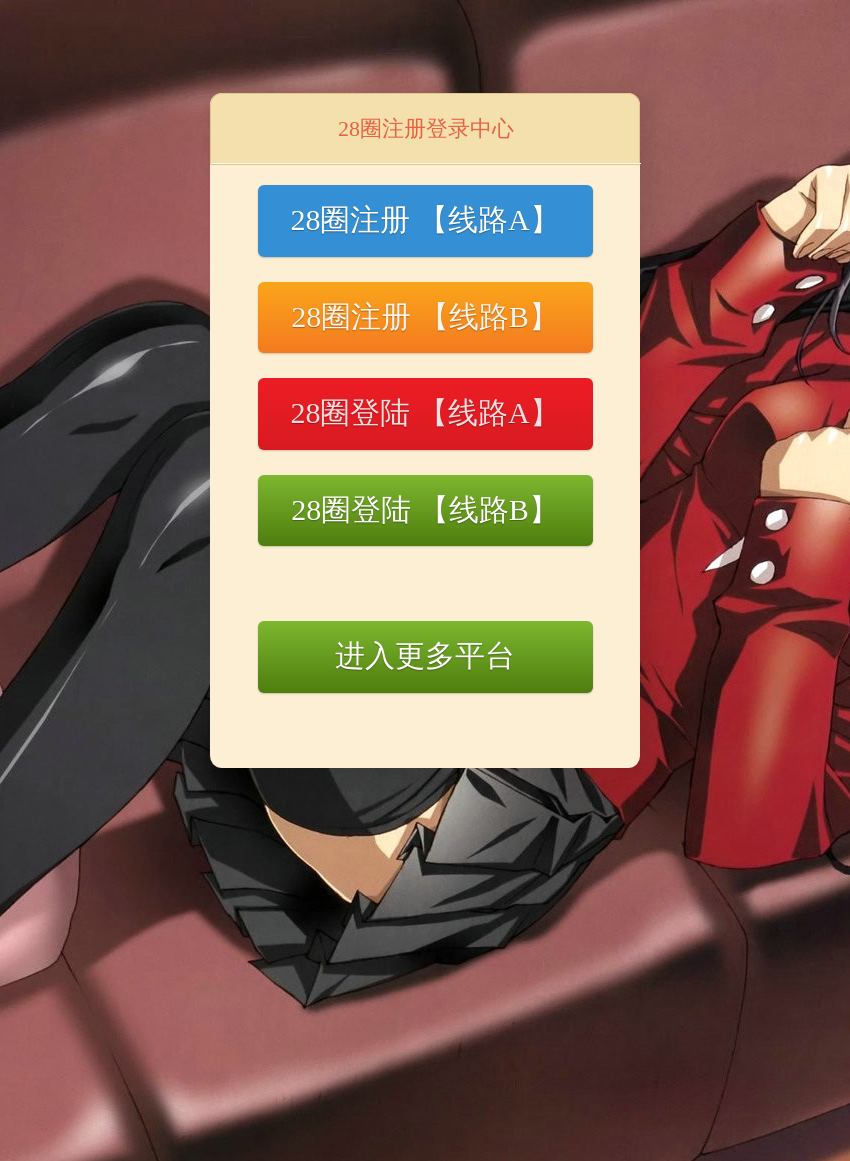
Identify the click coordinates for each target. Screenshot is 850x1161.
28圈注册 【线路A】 (424, 219)
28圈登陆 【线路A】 (424, 412)
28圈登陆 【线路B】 (425, 509)
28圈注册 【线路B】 (425, 316)
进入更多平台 (425, 655)
